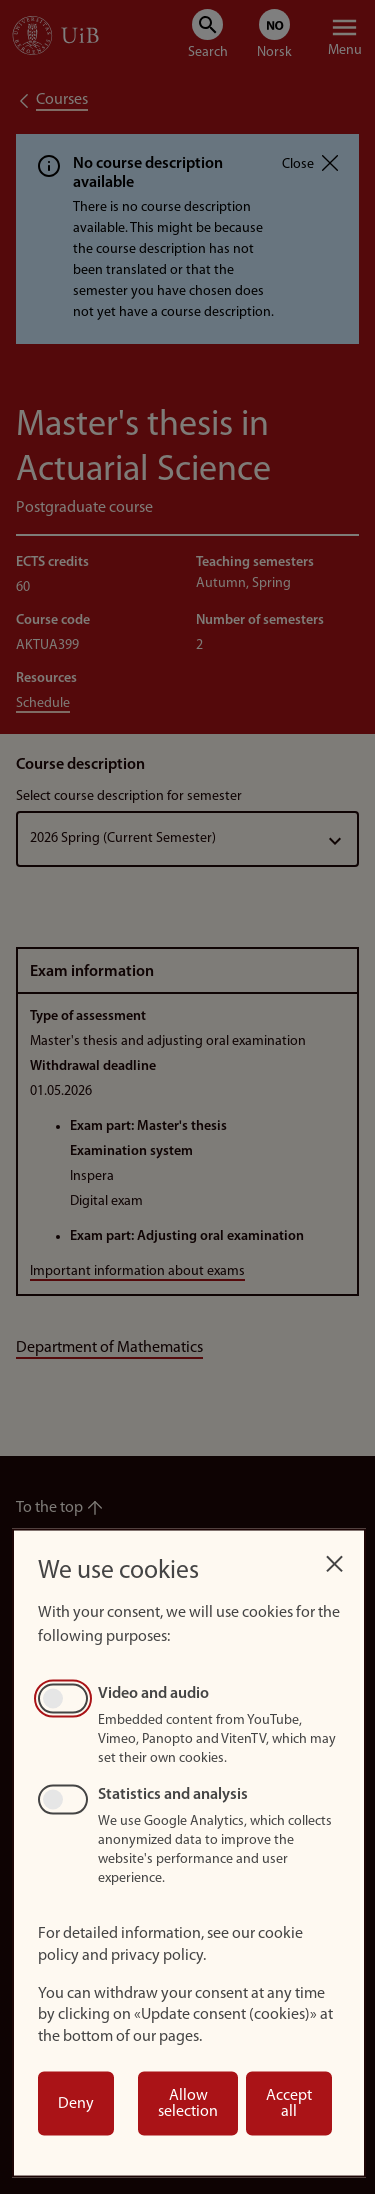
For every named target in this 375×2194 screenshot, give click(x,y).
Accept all (289, 2104)
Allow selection (188, 2104)
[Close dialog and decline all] (334, 1558)
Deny (76, 2104)
